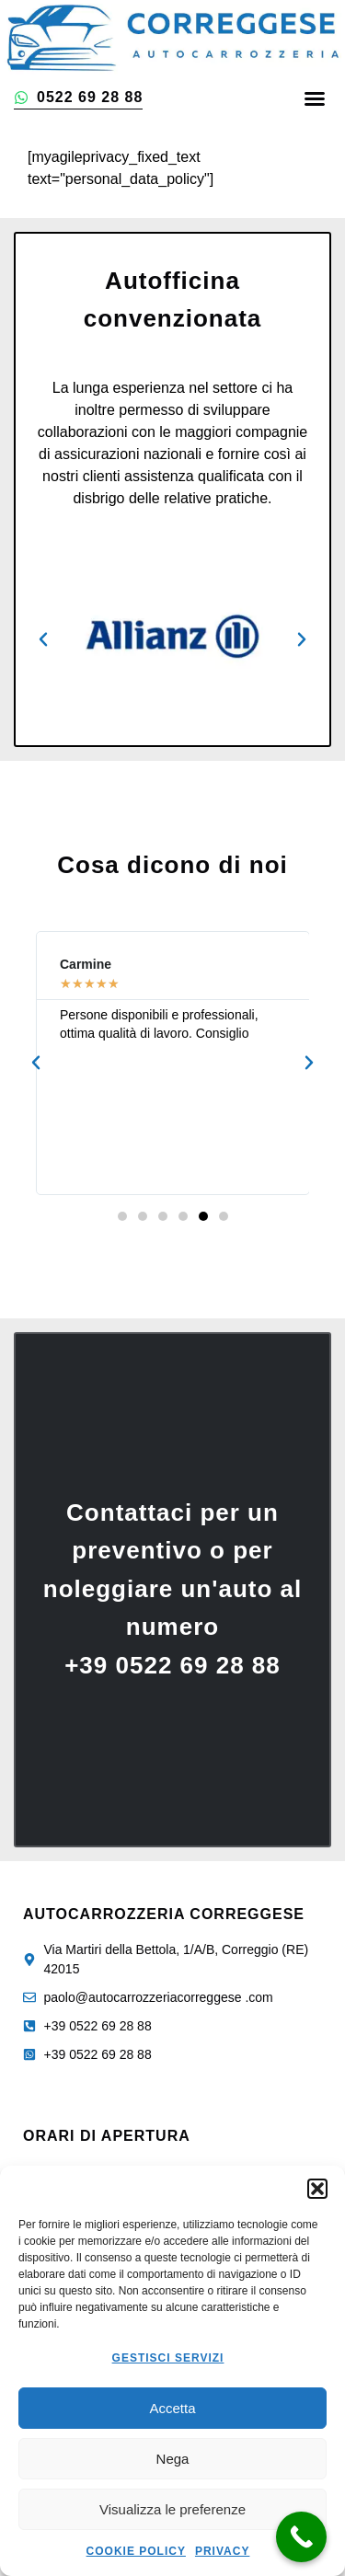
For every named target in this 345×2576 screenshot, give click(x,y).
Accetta (172, 2408)
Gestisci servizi (168, 2358)
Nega (173, 2459)
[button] (317, 2188)
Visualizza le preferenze (172, 2509)
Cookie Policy (136, 2551)
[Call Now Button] (301, 2537)
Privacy (222, 2551)
